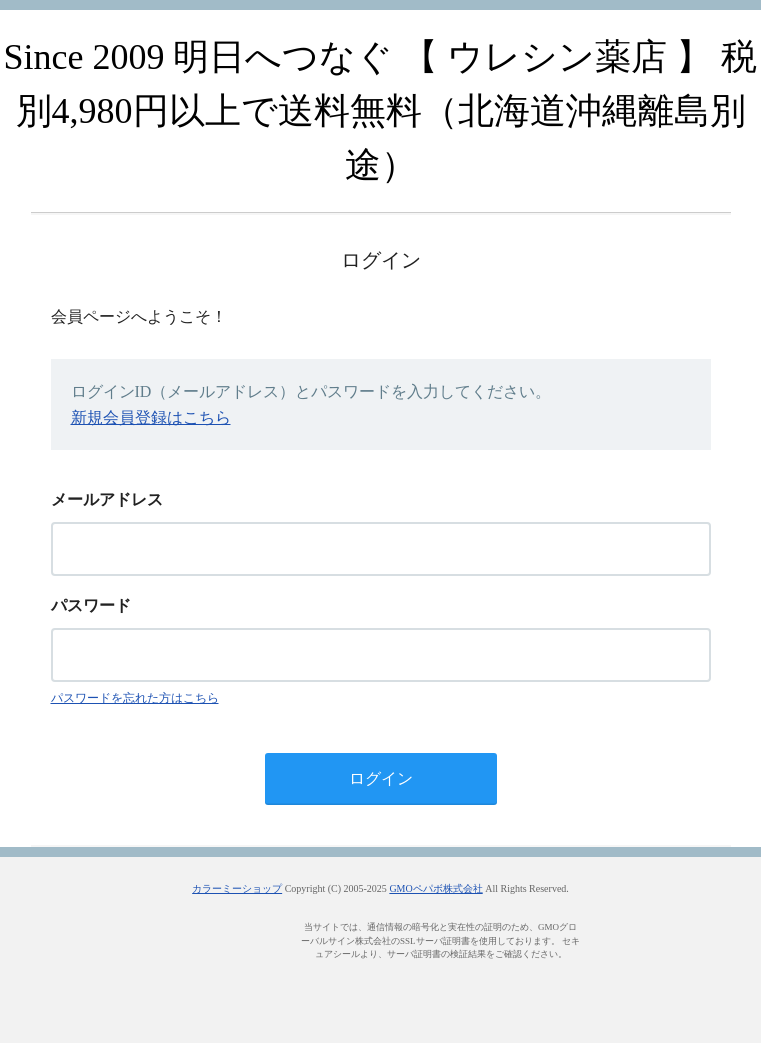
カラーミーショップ (237, 888)
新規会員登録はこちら (151, 417)
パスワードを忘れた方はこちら (135, 698)
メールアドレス (107, 499)
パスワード (91, 605)
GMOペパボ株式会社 (435, 888)
